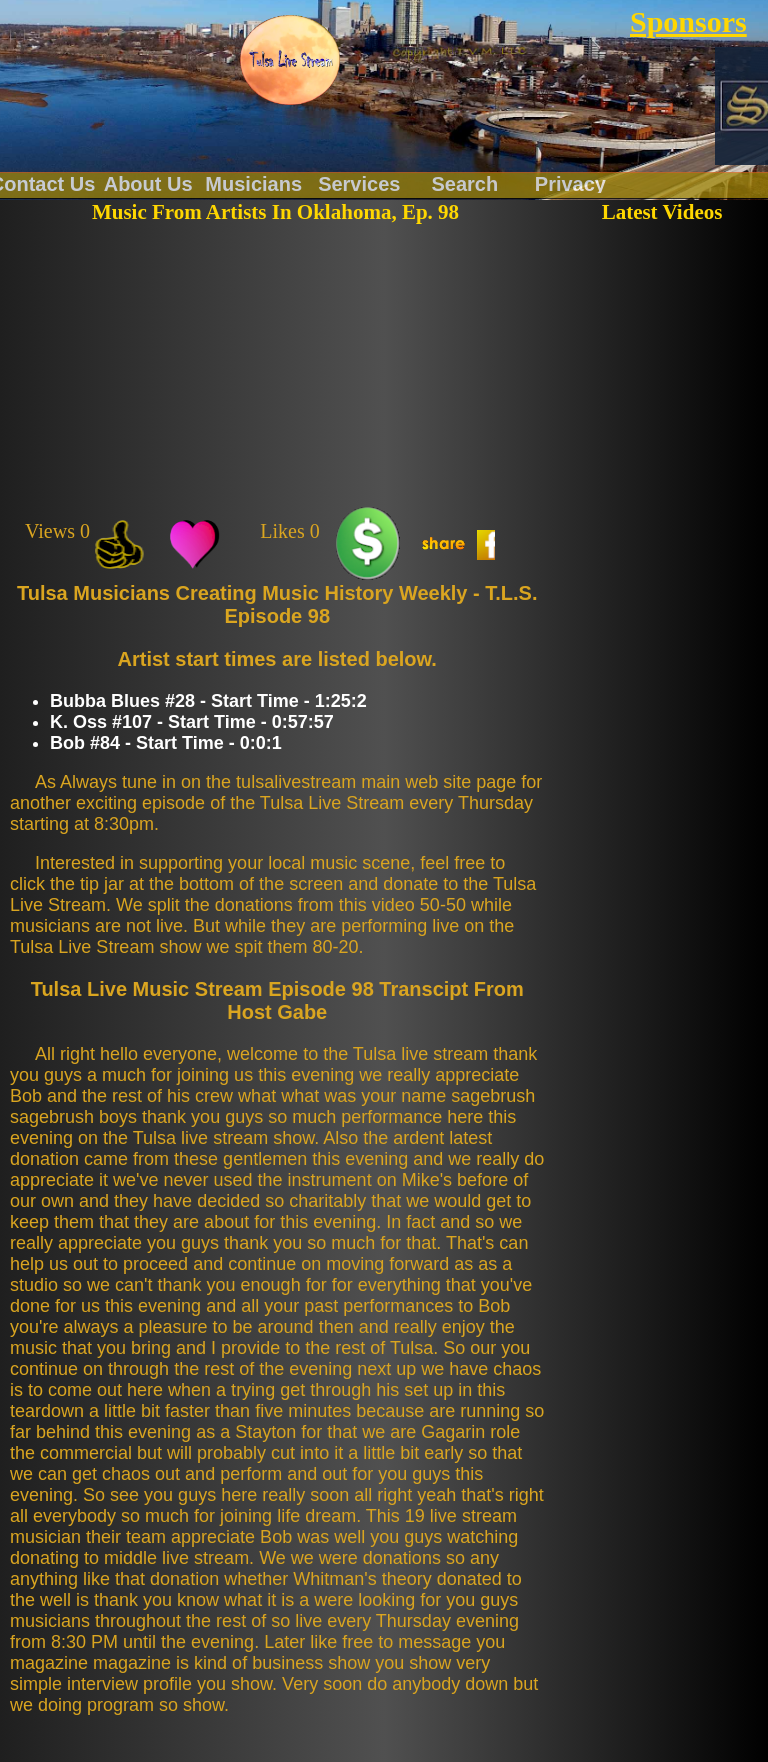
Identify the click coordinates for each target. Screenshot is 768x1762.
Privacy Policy (570, 183)
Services (359, 183)
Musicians (253, 183)
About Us (148, 183)
